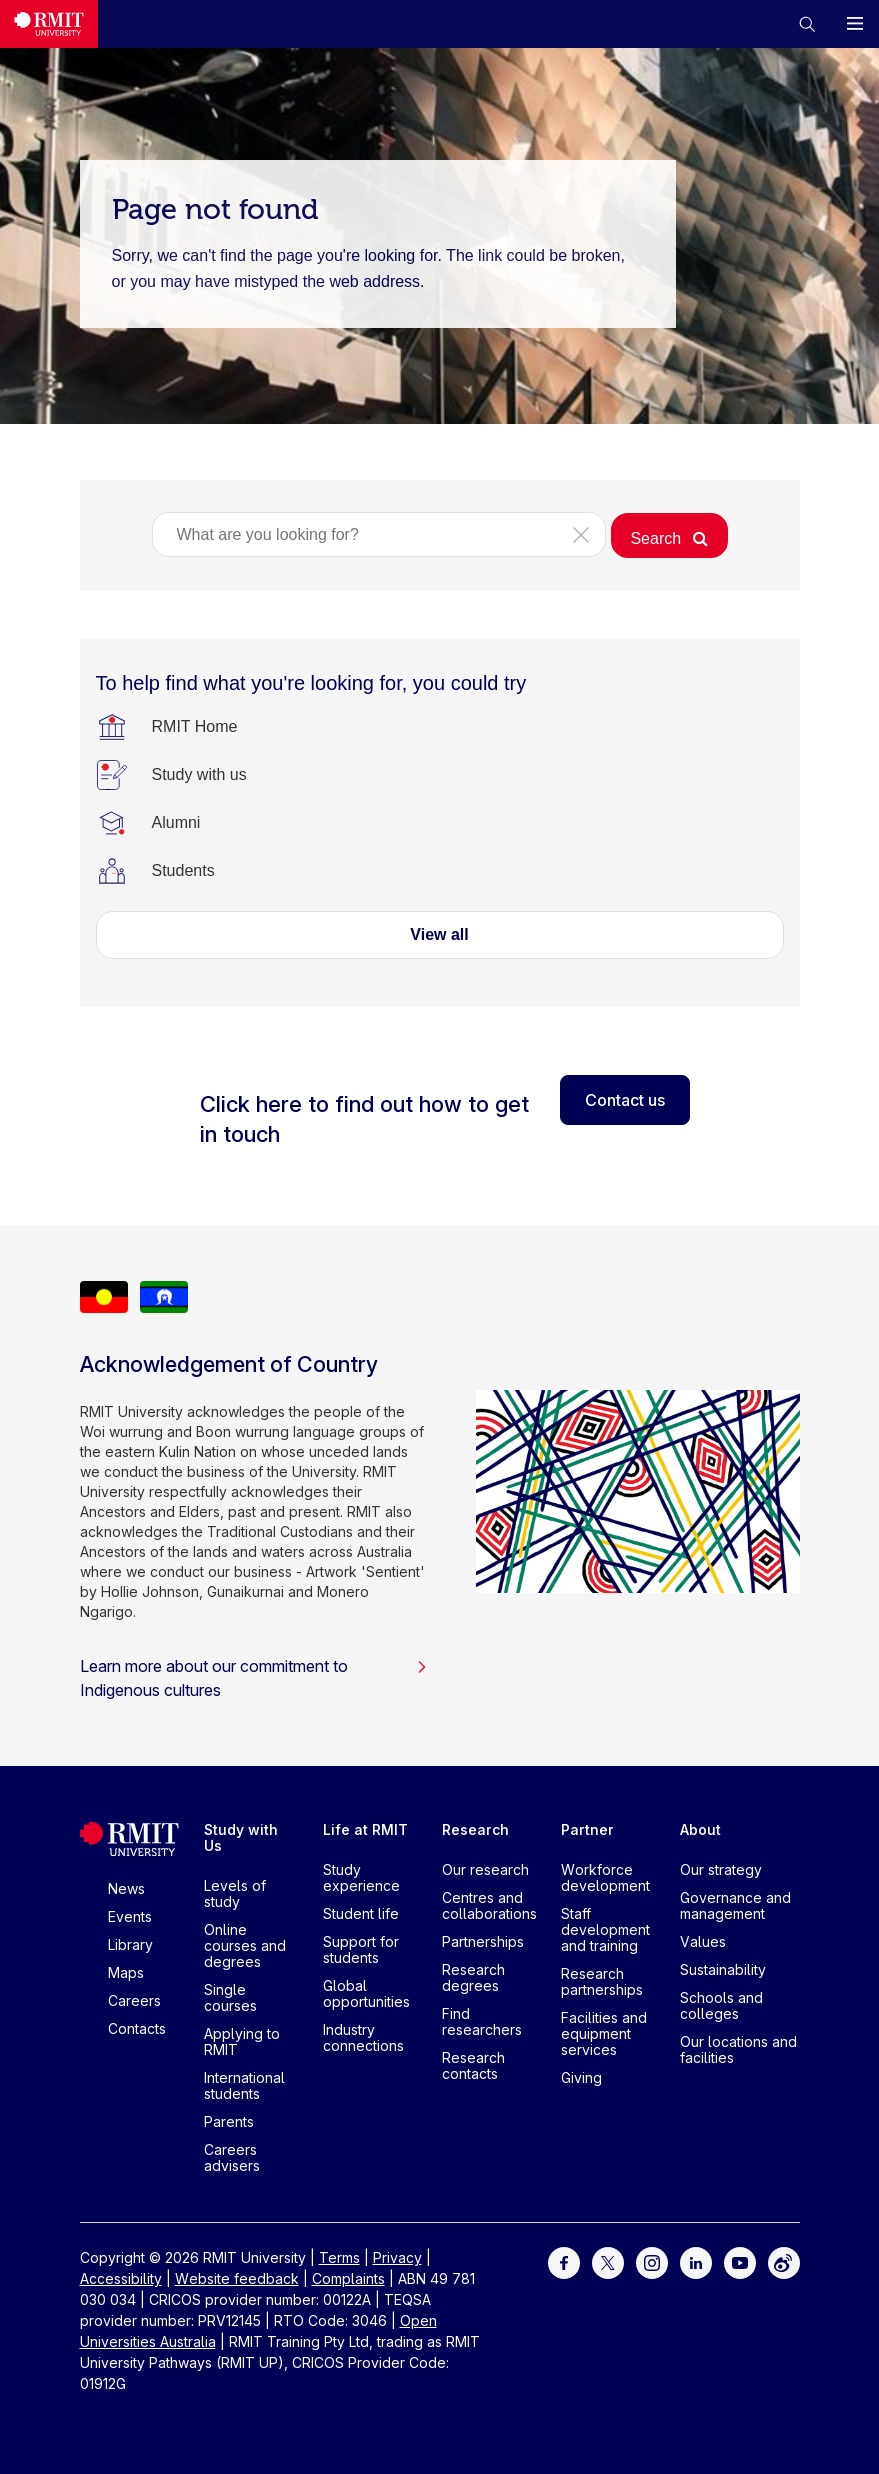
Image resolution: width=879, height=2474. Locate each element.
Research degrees (473, 1977)
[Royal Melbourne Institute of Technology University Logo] (49, 24)
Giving (581, 2077)
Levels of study (235, 1893)
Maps (126, 1972)
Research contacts (473, 2065)
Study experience (361, 1877)
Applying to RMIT (242, 2041)
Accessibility (121, 2278)
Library (130, 1944)
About (700, 1829)
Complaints (348, 2278)
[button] (807, 24)
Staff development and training (605, 1929)
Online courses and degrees (245, 1945)
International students (244, 2085)
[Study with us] (199, 775)
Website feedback (237, 2278)
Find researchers (482, 2021)
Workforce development (605, 1877)
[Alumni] (176, 823)
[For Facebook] (564, 2261)
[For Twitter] (608, 2261)
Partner (587, 1829)
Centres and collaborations (489, 1905)
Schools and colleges (721, 2005)
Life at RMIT (365, 1829)
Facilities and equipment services (604, 2033)
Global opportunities (366, 1993)
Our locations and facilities (738, 2049)
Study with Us (241, 1837)
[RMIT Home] (195, 727)
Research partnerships (602, 1981)
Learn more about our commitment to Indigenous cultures (254, 1678)
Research (475, 1829)
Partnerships (483, 1941)
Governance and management (735, 1905)
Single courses (230, 1997)
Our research (485, 1869)
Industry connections (363, 2037)
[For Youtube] (740, 2261)
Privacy (397, 2257)
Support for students (361, 1949)
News (126, 1888)
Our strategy (721, 1869)
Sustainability (723, 1969)
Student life (361, 1913)
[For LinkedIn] (696, 2261)
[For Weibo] (784, 2261)
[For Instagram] (652, 2261)
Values (703, 1941)
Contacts (137, 2028)
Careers (134, 2000)
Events (130, 1916)
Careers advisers (232, 2157)
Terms (339, 2257)
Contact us (625, 1100)
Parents (229, 2121)
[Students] (183, 871)
